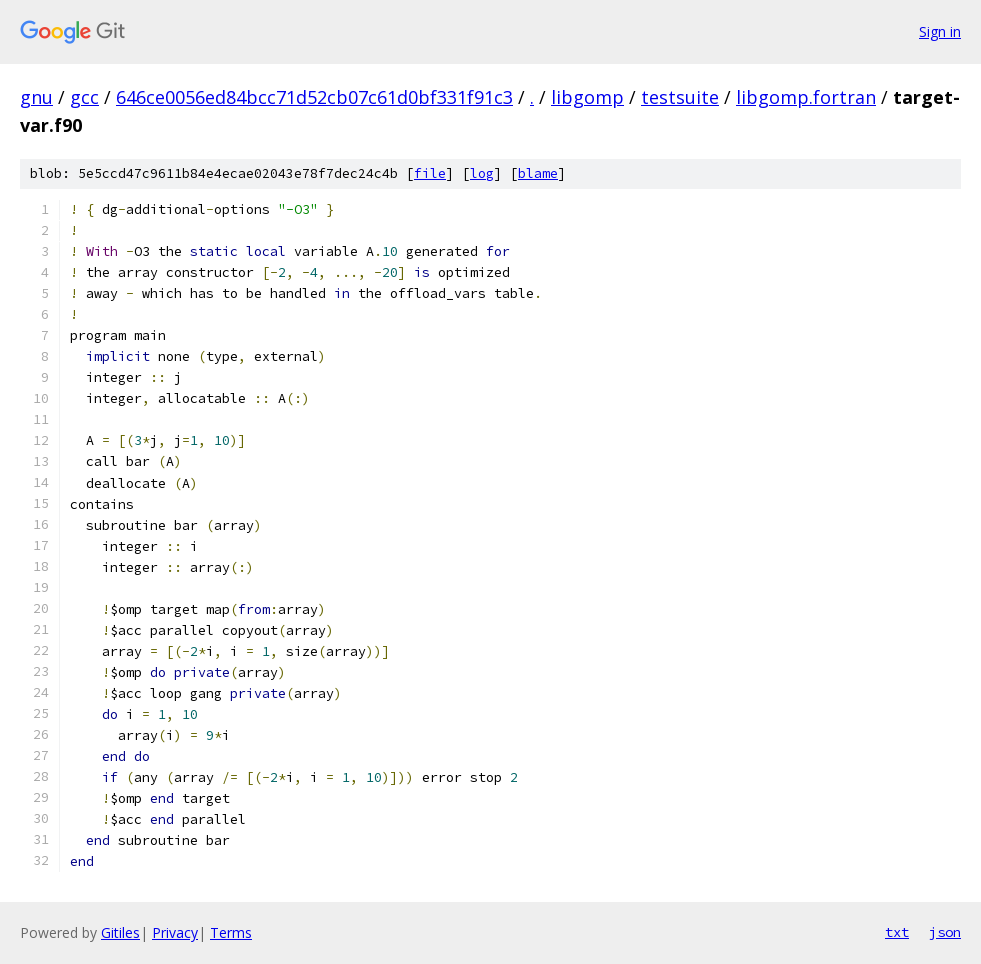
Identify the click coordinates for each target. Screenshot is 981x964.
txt (897, 932)
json (945, 932)
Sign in (940, 31)
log (482, 173)
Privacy (175, 932)
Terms (231, 932)
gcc (84, 97)
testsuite (680, 97)
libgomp (587, 97)
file (430, 173)
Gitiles (120, 932)
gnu (36, 97)
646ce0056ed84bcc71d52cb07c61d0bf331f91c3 (314, 97)
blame (538, 173)
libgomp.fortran (806, 97)
